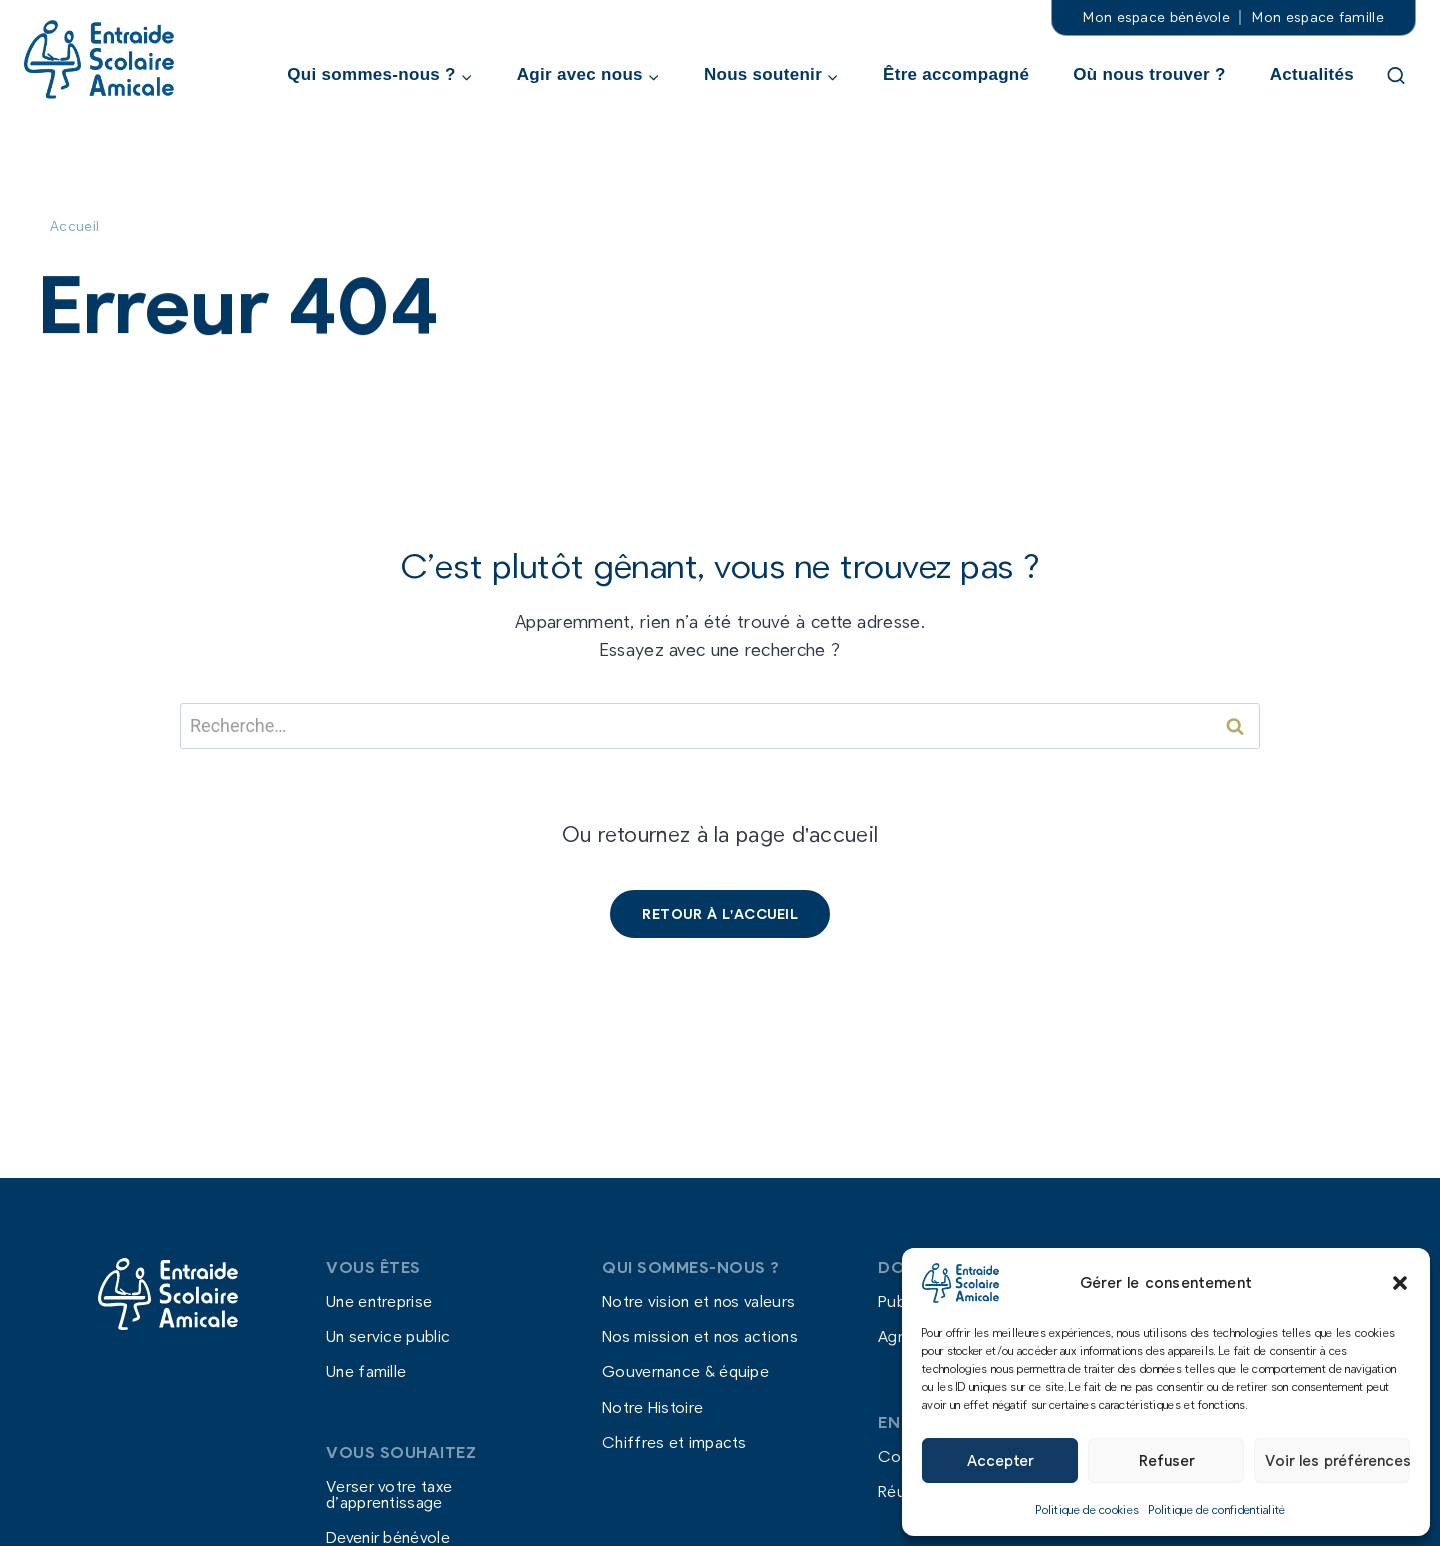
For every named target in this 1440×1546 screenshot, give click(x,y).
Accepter (1000, 1460)
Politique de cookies (1087, 1509)
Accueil (74, 225)
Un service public (388, 1336)
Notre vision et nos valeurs (698, 1300)
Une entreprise (379, 1300)
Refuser (1166, 1460)
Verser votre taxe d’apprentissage (389, 1494)
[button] (1400, 1283)
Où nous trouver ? (1149, 74)
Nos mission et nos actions (700, 1336)
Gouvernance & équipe (685, 1371)
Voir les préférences (1337, 1460)
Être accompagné (956, 74)
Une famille (366, 1371)
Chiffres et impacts (674, 1441)
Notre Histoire (652, 1406)
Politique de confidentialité (1217, 1509)
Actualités (1312, 74)
